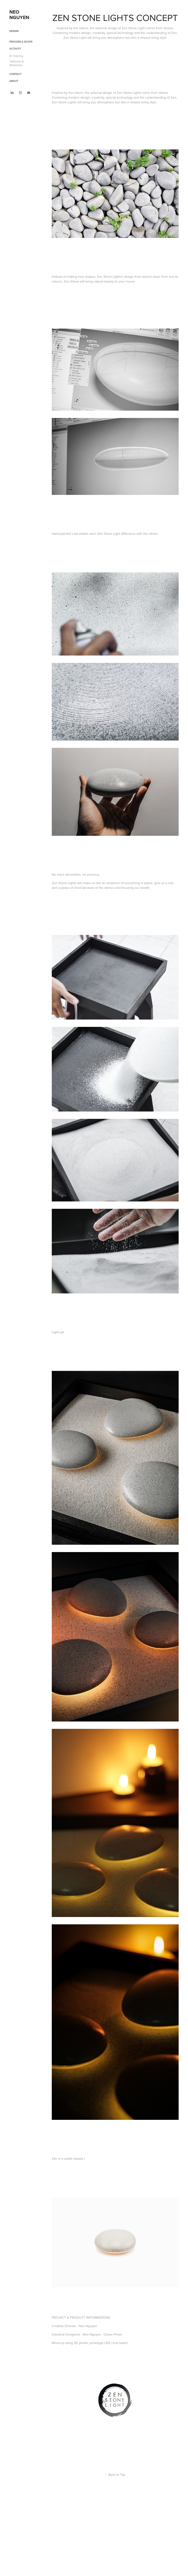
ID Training (16, 56)
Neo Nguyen (19, 14)
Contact (15, 74)
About (13, 81)
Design (14, 31)
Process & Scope (20, 42)
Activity (15, 48)
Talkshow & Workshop (16, 63)
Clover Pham (113, 2334)
